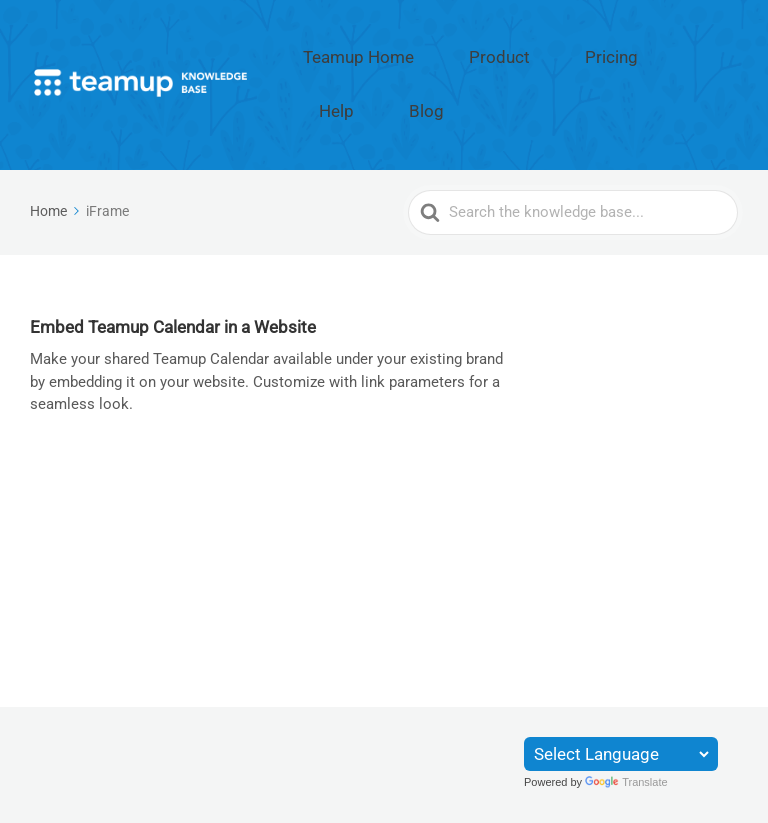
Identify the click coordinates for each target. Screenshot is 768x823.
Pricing (582, 53)
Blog (715, 53)
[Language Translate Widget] (621, 754)
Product (501, 53)
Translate (626, 782)
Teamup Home (394, 53)
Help (652, 53)
